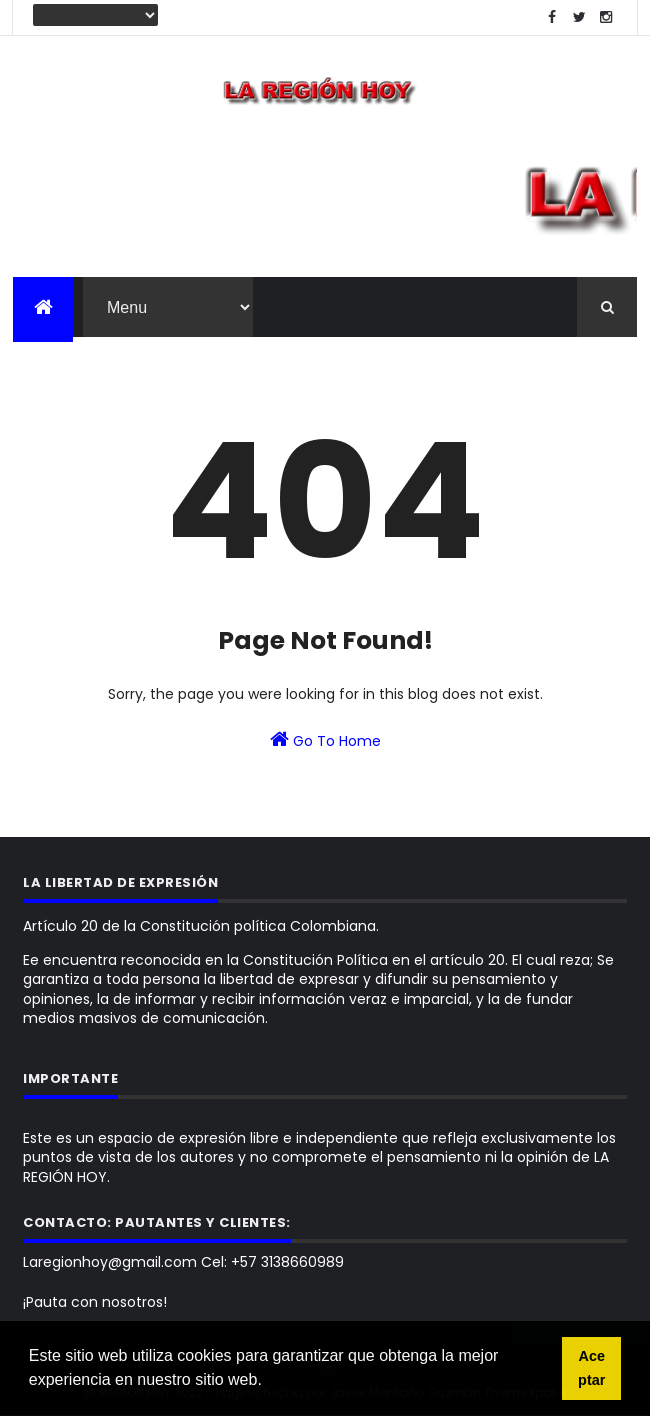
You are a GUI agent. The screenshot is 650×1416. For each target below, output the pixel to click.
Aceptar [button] (591, 1368)
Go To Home (325, 740)
